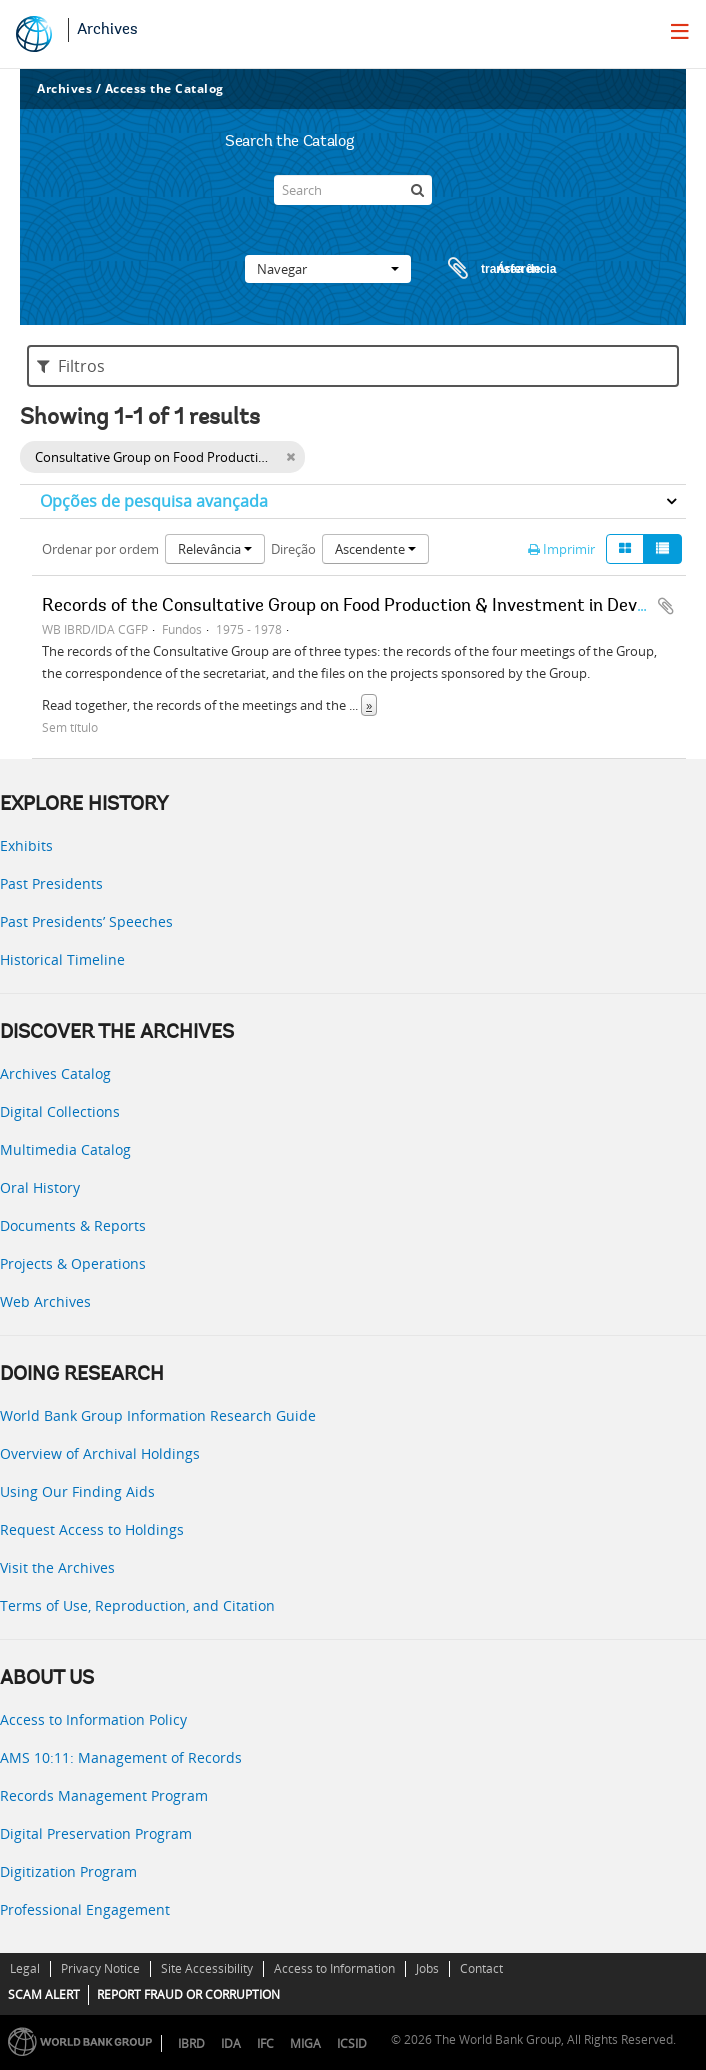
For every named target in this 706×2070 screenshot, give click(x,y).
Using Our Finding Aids (77, 1491)
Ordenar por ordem (100, 549)
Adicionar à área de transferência (666, 606)
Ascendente (375, 549)
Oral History (40, 1187)
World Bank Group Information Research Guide (158, 1415)
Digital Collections (60, 1111)
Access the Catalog (164, 88)
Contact (481, 1968)
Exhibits (26, 845)
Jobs (427, 1968)
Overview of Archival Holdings (100, 1453)
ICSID (352, 2043)
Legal (25, 1968)
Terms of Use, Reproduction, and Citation (137, 1605)
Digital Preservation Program (96, 1833)
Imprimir (561, 549)
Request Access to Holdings (92, 1529)
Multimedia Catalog (65, 1149)
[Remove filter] (290, 457)
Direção (293, 549)
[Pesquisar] (417, 190)
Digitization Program (68, 1871)
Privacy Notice (100, 1968)
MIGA (305, 2043)
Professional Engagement (85, 1909)
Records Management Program (104, 1795)
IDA (231, 2043)
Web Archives (45, 1301)
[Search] (353, 190)
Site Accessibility (207, 1968)
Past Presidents (51, 883)
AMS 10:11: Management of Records (121, 1757)
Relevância (215, 549)
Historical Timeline (62, 959)
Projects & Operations (73, 1263)
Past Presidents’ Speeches (86, 921)
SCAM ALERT (44, 1994)
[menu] (680, 31)
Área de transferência (483, 269)
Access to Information (334, 1968)
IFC (265, 2043)
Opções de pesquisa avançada (154, 501)
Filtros (71, 366)
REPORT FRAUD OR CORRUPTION (188, 1994)
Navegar (328, 269)
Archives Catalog (55, 1073)
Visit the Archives (57, 1567)
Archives (107, 30)
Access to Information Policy (93, 1719)
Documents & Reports (73, 1225)
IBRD (191, 2043)
